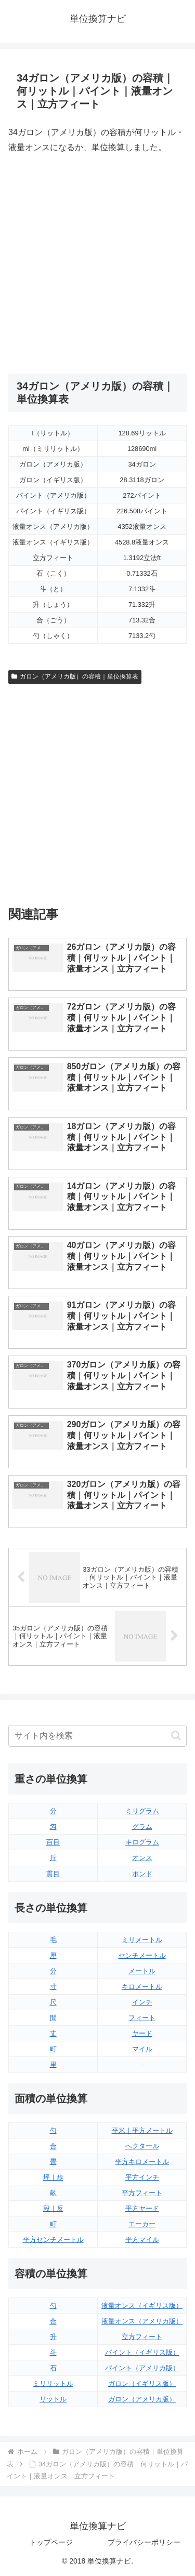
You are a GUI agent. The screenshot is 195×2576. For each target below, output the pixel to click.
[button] (176, 1736)
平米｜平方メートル (142, 2130)
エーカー (141, 2224)
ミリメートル (142, 1940)
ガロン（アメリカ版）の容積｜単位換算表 (74, 676)
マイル (142, 2049)
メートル (141, 1971)
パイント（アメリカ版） (142, 2368)
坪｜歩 (53, 2177)
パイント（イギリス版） (142, 2352)
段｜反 (53, 2208)
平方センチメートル (53, 2239)
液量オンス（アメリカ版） (142, 2321)
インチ (142, 2002)
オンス (142, 1858)
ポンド (142, 1874)
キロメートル (142, 1986)
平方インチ (142, 2177)
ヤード (142, 2033)
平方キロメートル (142, 2162)
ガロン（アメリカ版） (142, 2399)
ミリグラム (142, 1811)
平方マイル (142, 2239)
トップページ (51, 2542)
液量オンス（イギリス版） (142, 2305)
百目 (53, 1842)
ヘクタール (142, 2146)
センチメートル (142, 1955)
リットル (53, 2399)
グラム (142, 1826)
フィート (141, 2018)
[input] (97, 1736)
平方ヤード (142, 2208)
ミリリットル (53, 2383)
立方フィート (142, 2337)
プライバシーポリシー (144, 2542)
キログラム (142, 1842)
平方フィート (142, 2193)
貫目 (53, 1874)
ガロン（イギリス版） (142, 2383)
